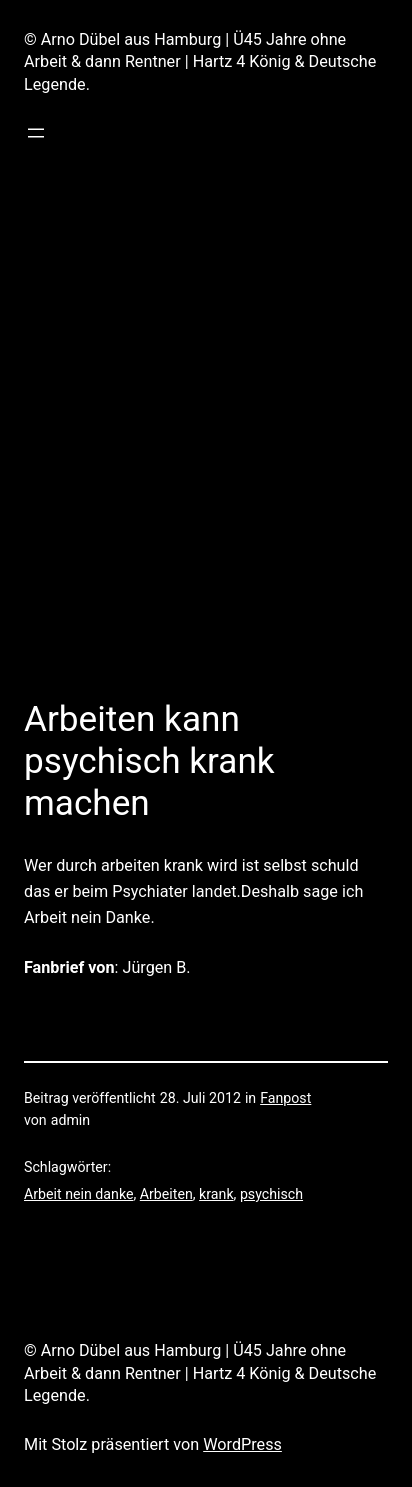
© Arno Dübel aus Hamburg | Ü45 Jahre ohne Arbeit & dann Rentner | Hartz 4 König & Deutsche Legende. (200, 62)
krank (216, 1194)
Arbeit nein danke (78, 1194)
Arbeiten (166, 1194)
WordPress (242, 1444)
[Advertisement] (206, 452)
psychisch (271, 1194)
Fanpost (285, 1098)
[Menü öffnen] (36, 133)
